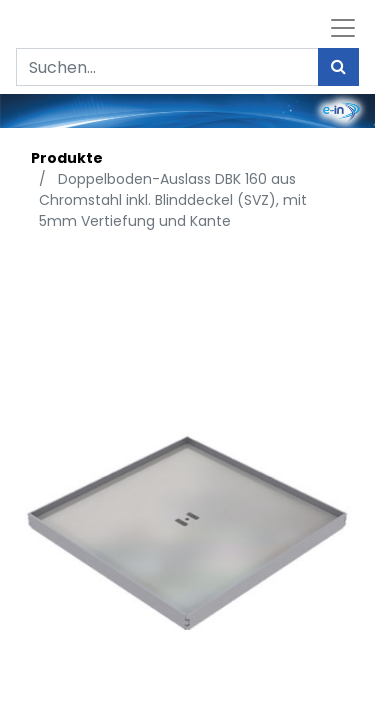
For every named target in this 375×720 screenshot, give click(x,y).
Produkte (67, 158)
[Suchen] (338, 67)
